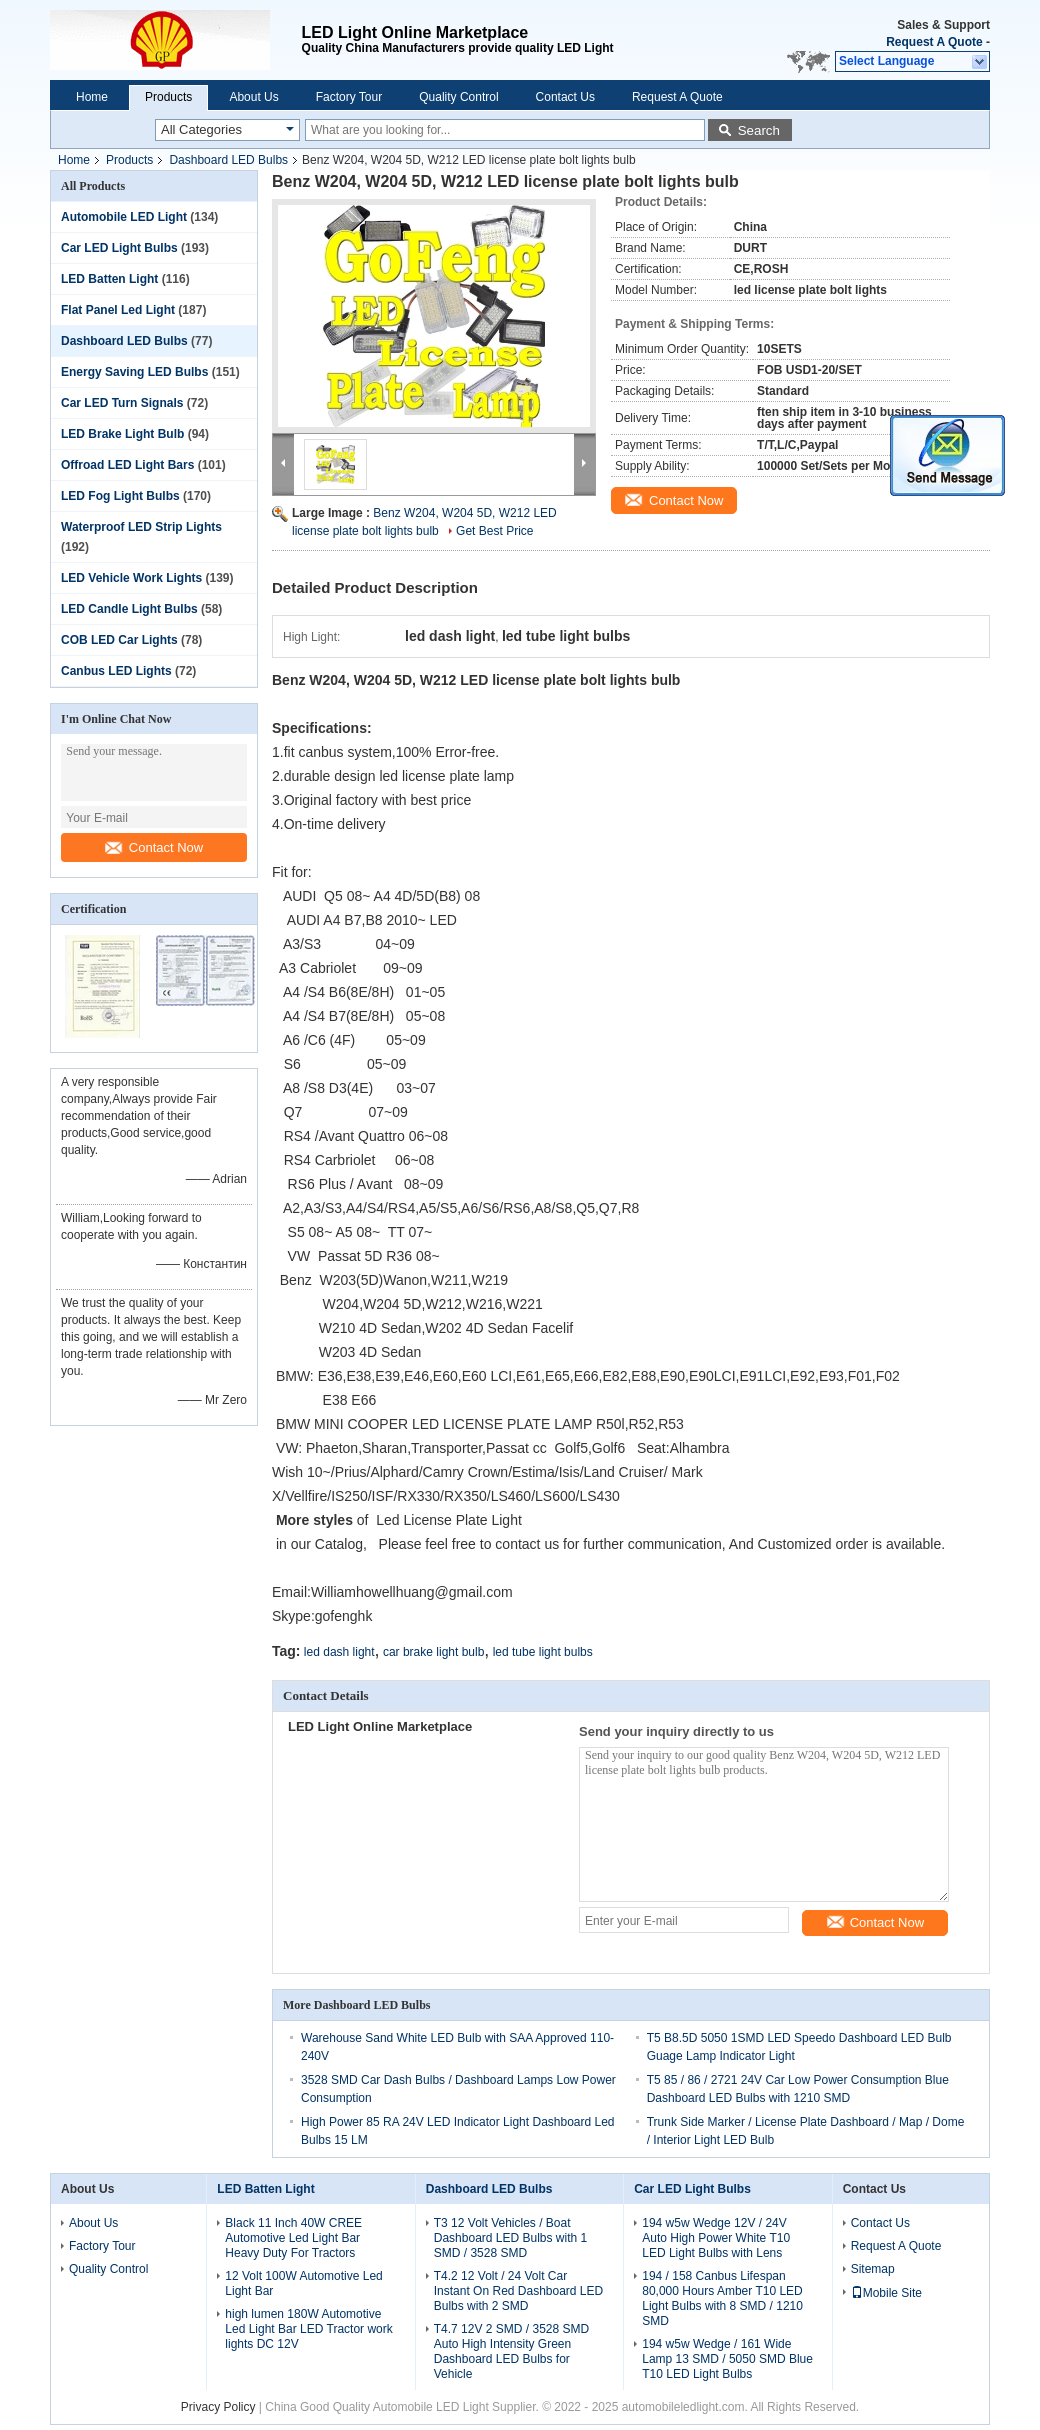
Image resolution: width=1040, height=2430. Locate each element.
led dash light (339, 1652)
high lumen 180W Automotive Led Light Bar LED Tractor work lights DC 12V (308, 2329)
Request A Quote (934, 42)
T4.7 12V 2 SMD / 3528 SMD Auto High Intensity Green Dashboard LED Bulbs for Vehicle (511, 2351)
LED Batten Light (109, 279)
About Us (253, 97)
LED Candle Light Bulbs (129, 609)
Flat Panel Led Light (118, 310)
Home (92, 97)
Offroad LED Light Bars (127, 465)
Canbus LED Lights (116, 671)
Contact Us (565, 97)
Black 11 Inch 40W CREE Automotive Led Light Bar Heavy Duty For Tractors (293, 2238)
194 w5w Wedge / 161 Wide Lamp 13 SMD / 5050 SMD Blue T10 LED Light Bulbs (727, 2359)
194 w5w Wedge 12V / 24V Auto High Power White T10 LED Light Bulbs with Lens (716, 2238)
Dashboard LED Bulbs (228, 160)
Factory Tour (349, 97)
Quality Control (458, 97)
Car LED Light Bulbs (119, 248)
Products (168, 97)
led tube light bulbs (543, 1652)
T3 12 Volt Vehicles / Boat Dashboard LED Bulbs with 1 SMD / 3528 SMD (510, 2238)
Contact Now (154, 847)
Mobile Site (886, 2293)
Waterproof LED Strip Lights (141, 527)
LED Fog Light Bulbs (120, 496)
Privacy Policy (218, 2407)
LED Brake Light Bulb (122, 434)
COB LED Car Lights (119, 640)
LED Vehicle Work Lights (131, 578)
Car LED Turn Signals (122, 403)
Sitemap (873, 2269)
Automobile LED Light (124, 217)
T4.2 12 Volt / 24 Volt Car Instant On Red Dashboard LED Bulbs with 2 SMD (518, 2291)
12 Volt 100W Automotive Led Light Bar (303, 2283)
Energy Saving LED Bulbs (134, 372)
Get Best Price (494, 531)
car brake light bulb (433, 1652)
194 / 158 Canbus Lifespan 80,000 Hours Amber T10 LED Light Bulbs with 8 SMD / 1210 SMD (722, 2298)
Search (759, 130)
